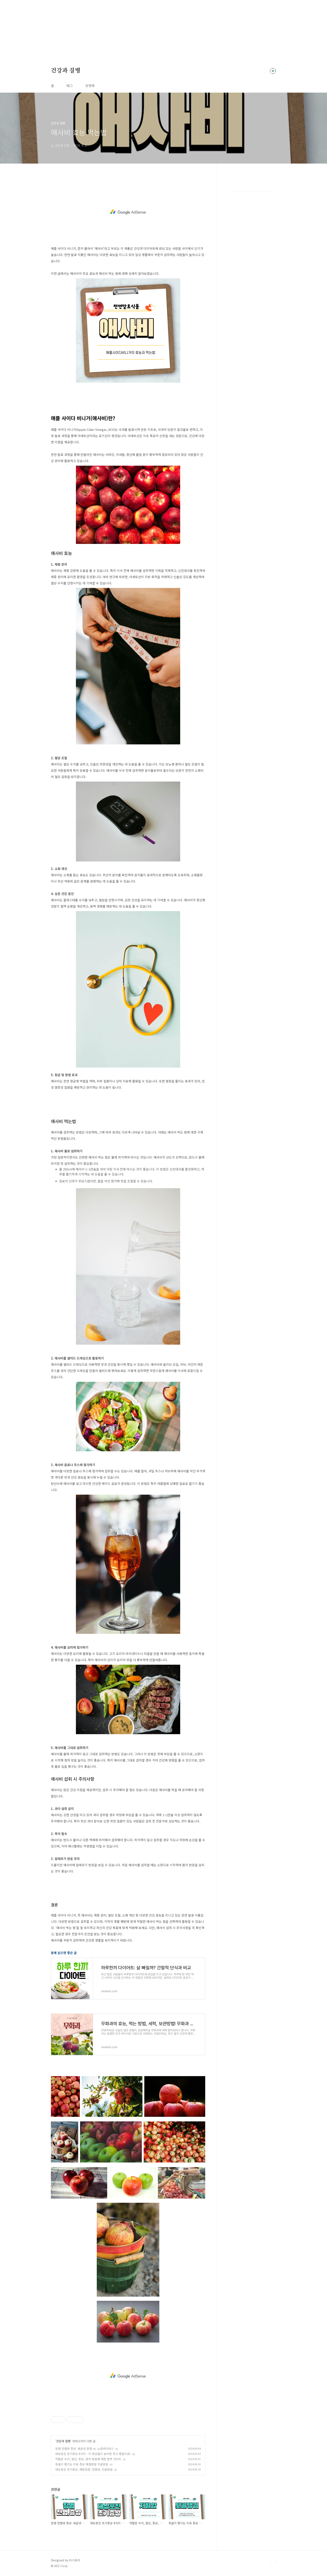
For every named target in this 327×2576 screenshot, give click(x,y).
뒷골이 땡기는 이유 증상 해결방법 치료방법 (81, 2464)
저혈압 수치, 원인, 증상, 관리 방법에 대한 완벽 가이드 (88, 2459)
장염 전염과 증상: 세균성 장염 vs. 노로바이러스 (84, 2448)
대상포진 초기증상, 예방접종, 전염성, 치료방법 (84, 2469)
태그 (70, 85)
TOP (272, 2561)
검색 (263, 71)
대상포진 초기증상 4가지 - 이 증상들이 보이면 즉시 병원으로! (93, 2454)
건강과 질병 (65, 71)
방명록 (90, 85)
